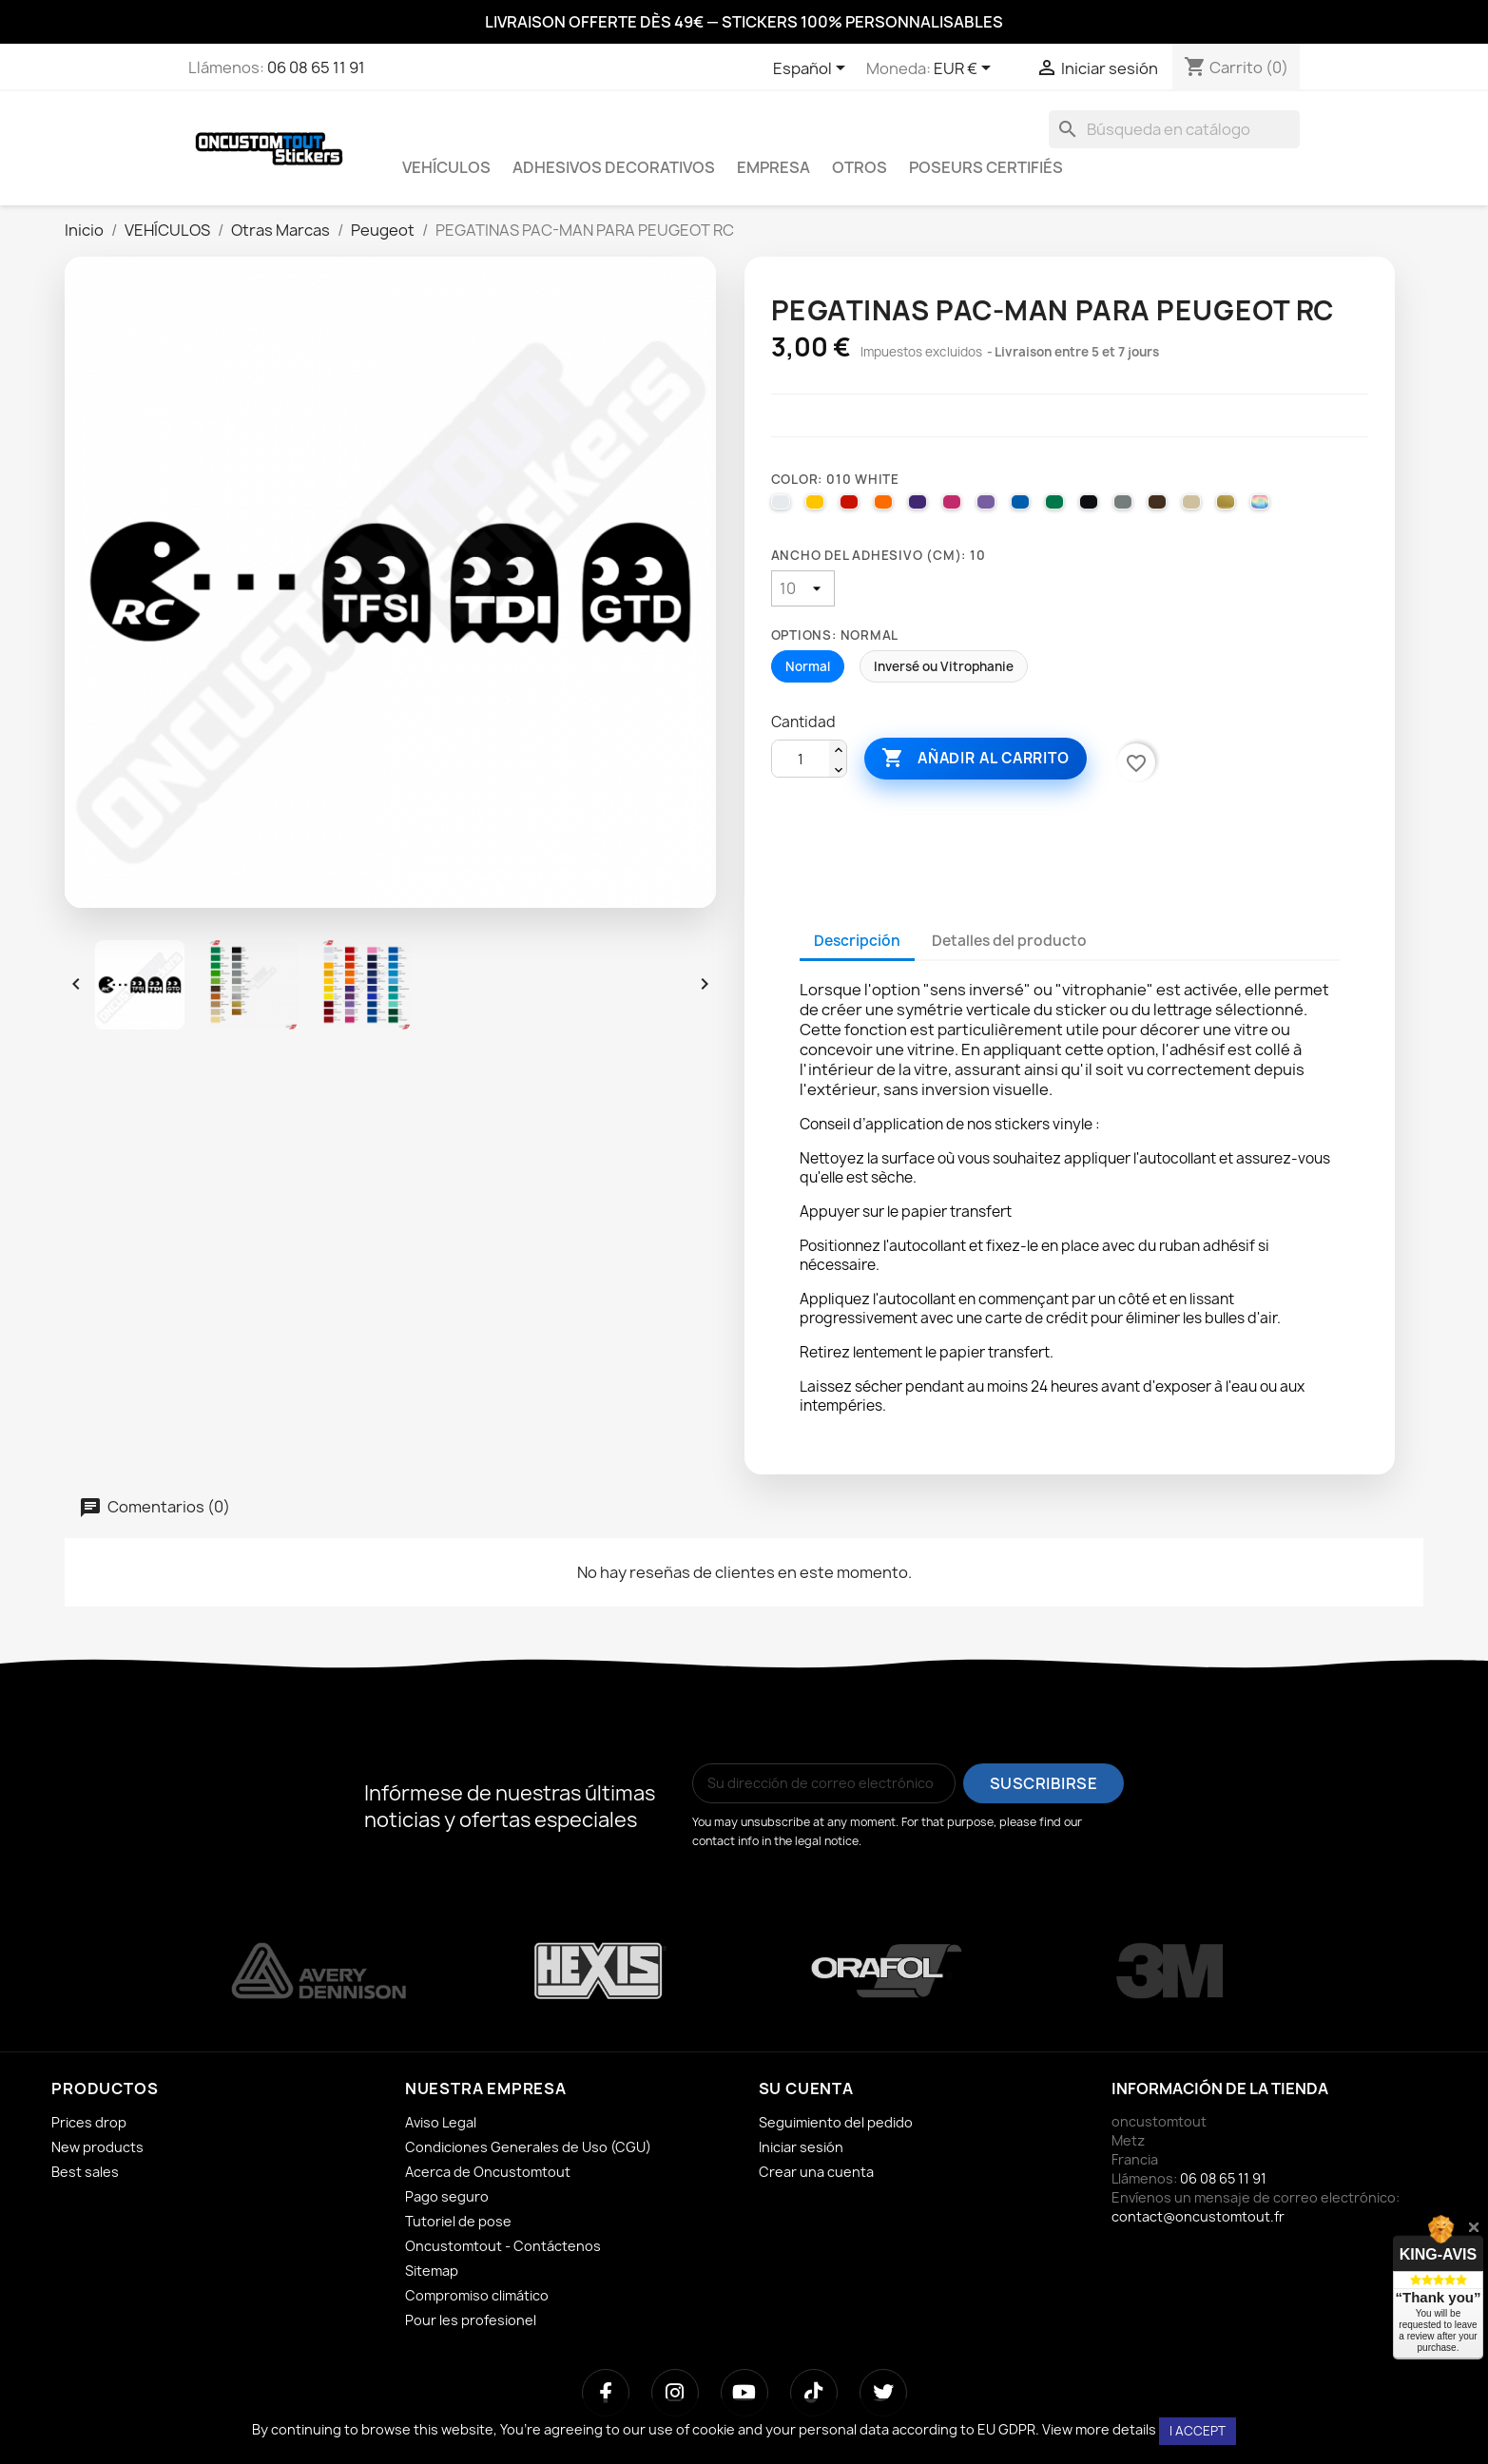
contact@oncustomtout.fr (1198, 2216)
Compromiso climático (477, 2295)
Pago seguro (447, 2196)
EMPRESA (773, 167)
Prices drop (88, 2122)
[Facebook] (605, 2392)
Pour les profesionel (470, 2320)
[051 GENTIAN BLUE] (1023, 506)
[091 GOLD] (1228, 506)
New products (97, 2147)
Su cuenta (806, 2088)
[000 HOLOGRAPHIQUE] (1262, 506)
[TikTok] (814, 2392)
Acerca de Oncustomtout (487, 2172)
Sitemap (431, 2271)
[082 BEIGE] (1194, 506)
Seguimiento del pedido (836, 2122)
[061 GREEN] (1057, 506)
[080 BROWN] (1160, 506)
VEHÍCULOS (446, 167)
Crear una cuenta (816, 2172)
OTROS (859, 167)
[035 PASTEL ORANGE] (886, 506)
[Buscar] (1174, 129)
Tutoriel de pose (458, 2221)
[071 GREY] (1125, 506)
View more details (1099, 2429)
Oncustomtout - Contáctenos (503, 2246)
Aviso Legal (440, 2122)
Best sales (85, 2172)
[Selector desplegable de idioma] (812, 69)
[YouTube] (744, 2392)
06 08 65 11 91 (316, 67)
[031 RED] (852, 506)
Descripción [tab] (857, 941)
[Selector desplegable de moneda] (965, 69)
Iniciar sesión (801, 2147)
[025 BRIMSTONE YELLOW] (817, 506)
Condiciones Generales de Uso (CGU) (528, 2147)
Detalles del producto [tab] (1009, 941)
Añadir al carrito (975, 758)
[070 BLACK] (1091, 506)
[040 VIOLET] (920, 506)
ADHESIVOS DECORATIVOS (613, 167)
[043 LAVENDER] (988, 506)
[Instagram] (675, 2392)
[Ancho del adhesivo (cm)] (803, 588)
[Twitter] (883, 2392)
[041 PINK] (954, 506)
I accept (1197, 2430)
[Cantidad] (800, 760)
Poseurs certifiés (986, 167)
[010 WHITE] (783, 506)
